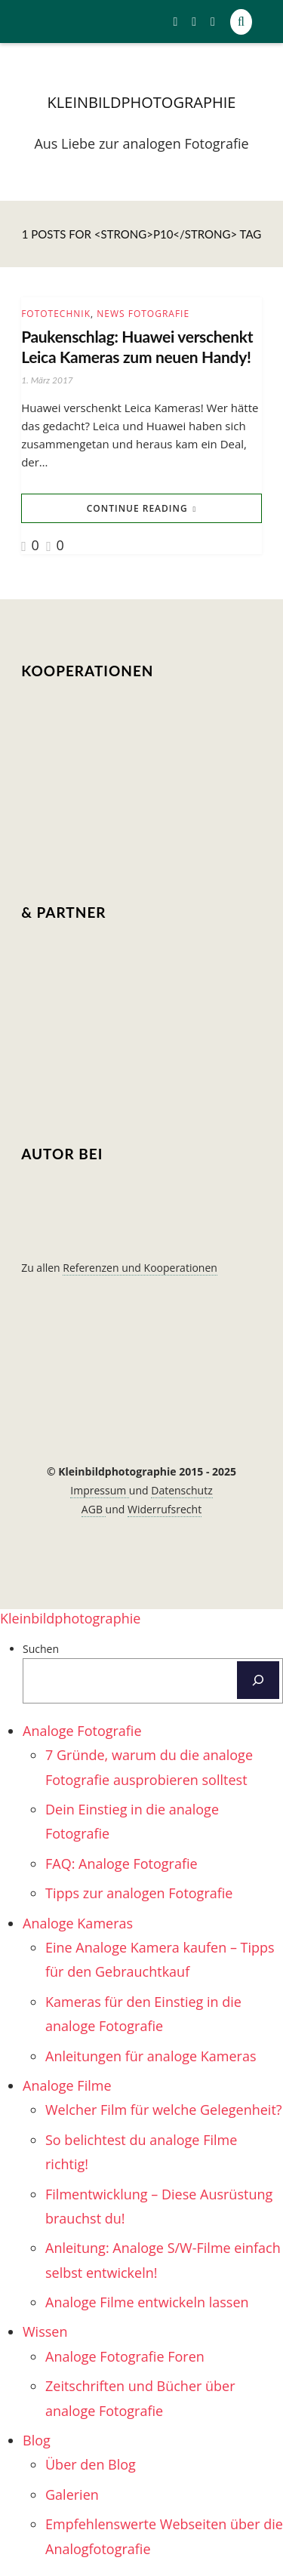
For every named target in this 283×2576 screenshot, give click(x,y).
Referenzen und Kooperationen (140, 1267)
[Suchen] (258, 1680)
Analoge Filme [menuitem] (67, 2085)
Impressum (99, 1490)
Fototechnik (56, 313)
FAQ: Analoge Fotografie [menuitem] (121, 1863)
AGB (94, 1509)
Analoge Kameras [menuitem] (78, 1923)
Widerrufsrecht (164, 1509)
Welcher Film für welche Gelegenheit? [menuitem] (163, 2110)
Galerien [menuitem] (72, 2494)
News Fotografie (143, 313)
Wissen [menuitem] (45, 2331)
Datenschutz (181, 1490)
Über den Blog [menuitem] (90, 2464)
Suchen (41, 1649)
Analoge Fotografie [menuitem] (82, 1731)
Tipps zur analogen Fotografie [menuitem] (138, 1893)
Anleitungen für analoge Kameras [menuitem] (151, 2056)
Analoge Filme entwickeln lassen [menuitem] (147, 2302)
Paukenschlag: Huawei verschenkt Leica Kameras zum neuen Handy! (137, 346)
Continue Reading (137, 508)
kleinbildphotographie (142, 102)
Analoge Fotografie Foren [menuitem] (125, 2356)
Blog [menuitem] (37, 2440)
